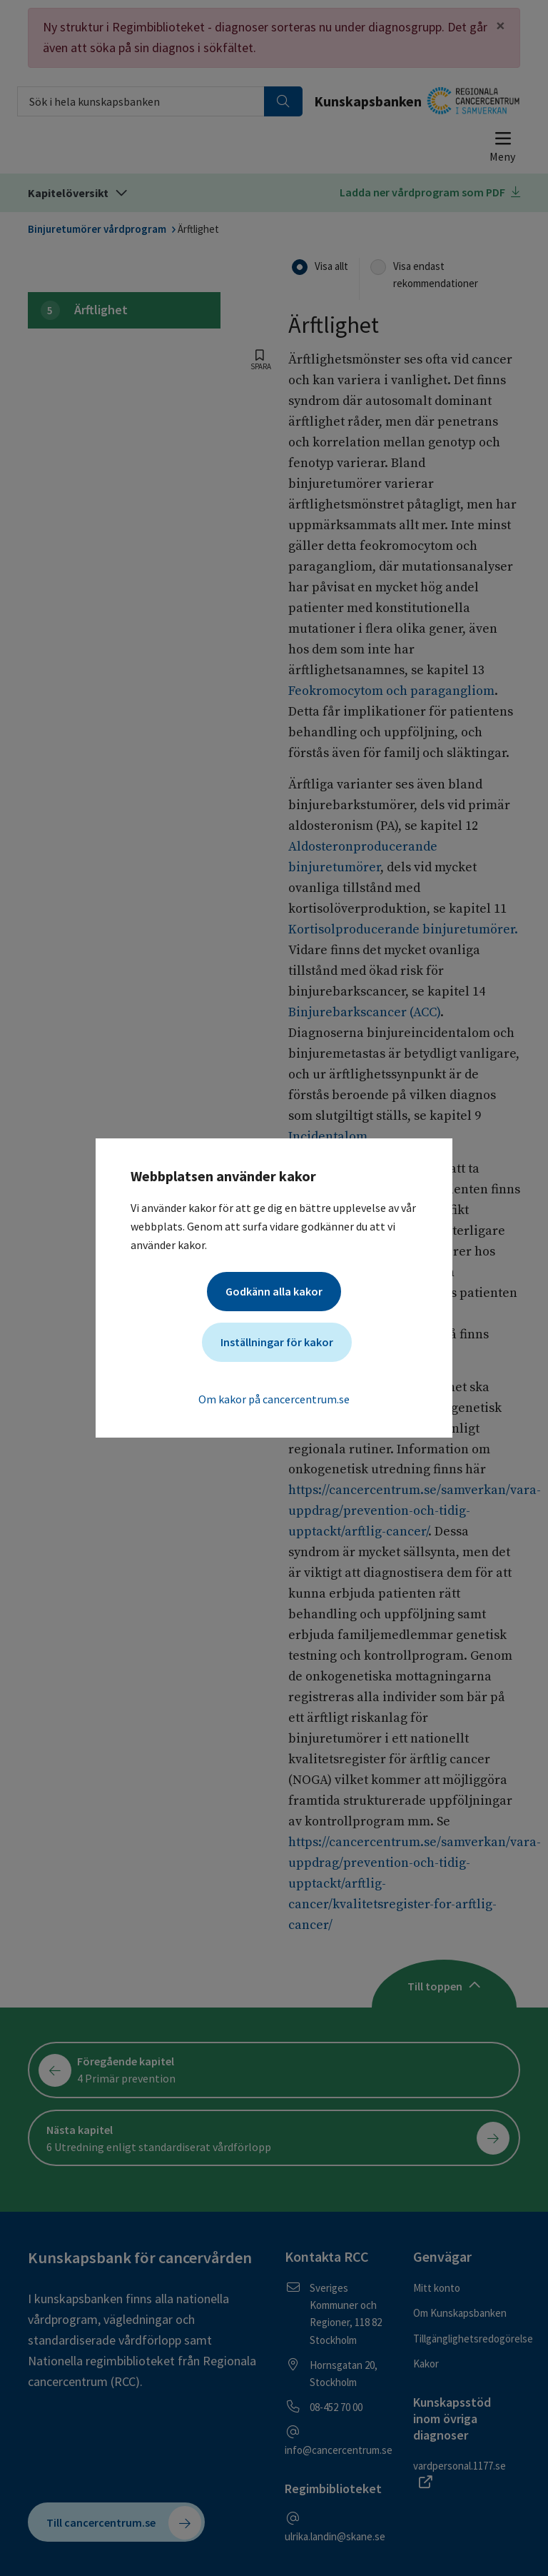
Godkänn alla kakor (274, 1291)
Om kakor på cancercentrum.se (274, 1399)
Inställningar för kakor (276, 1342)
